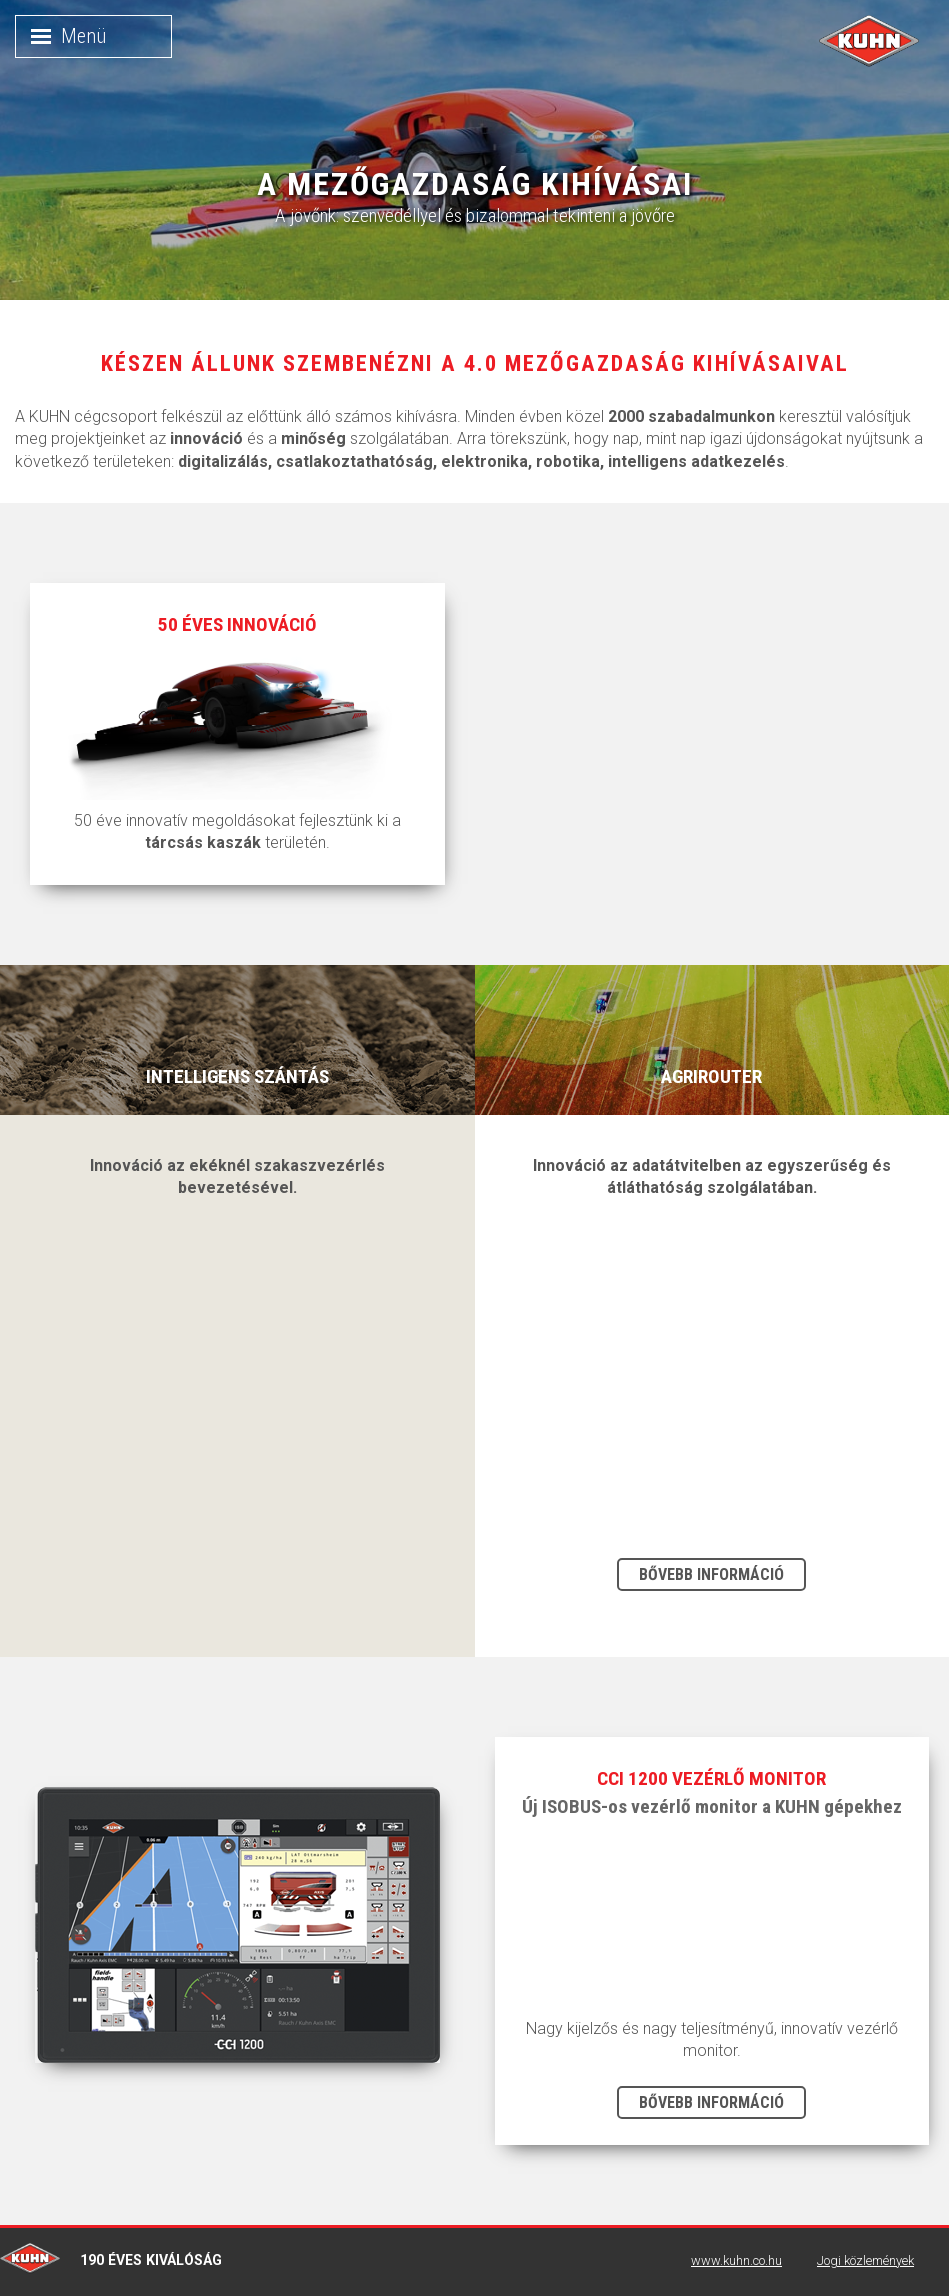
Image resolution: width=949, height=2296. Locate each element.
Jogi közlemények (865, 2260)
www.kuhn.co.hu (736, 2260)
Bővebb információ (711, 1574)
